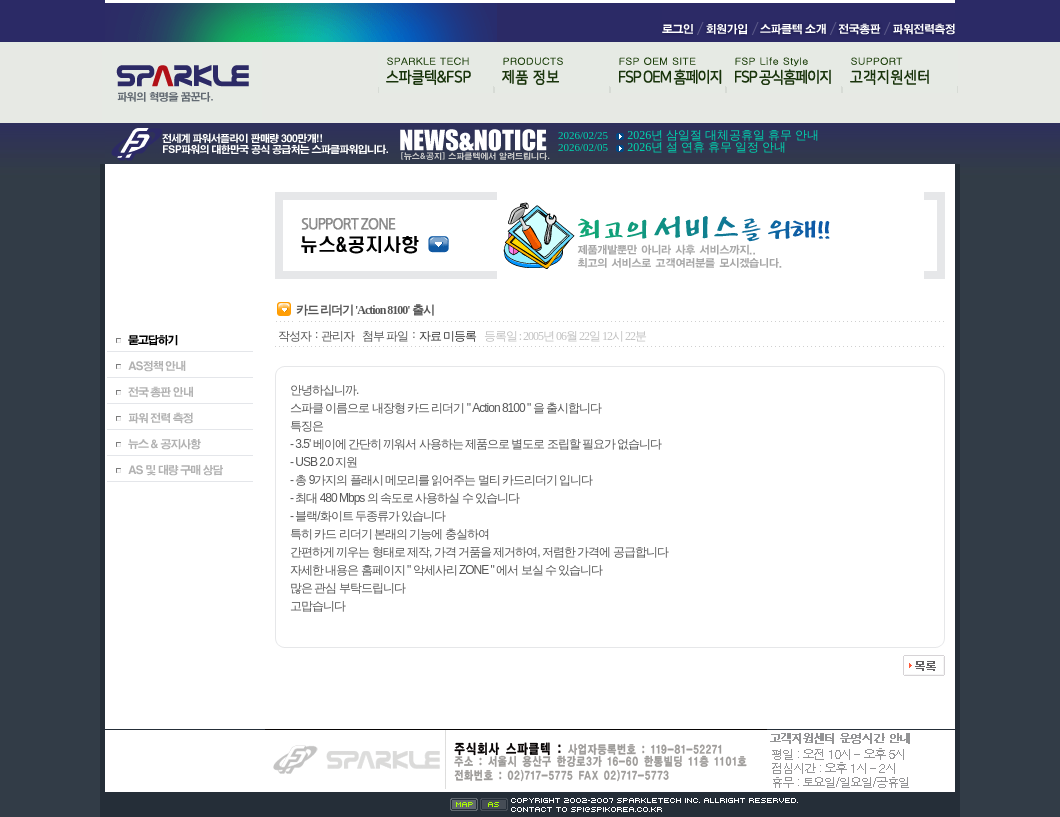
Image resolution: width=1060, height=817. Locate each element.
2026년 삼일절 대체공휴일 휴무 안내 (723, 135)
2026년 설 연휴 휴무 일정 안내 (706, 147)
